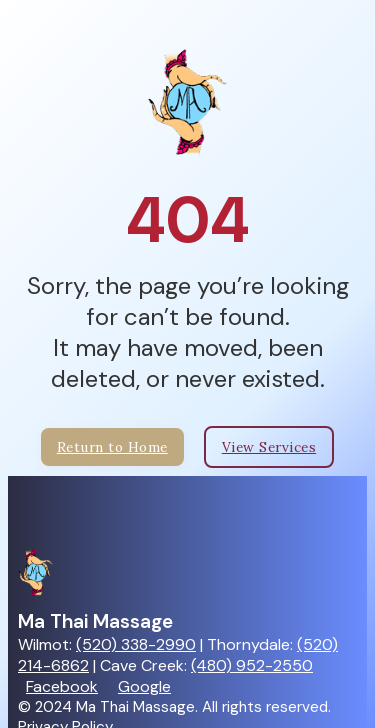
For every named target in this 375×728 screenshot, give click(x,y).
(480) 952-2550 (252, 665)
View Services (269, 447)
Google (144, 686)
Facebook (62, 686)
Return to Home (112, 447)
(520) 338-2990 (136, 644)
